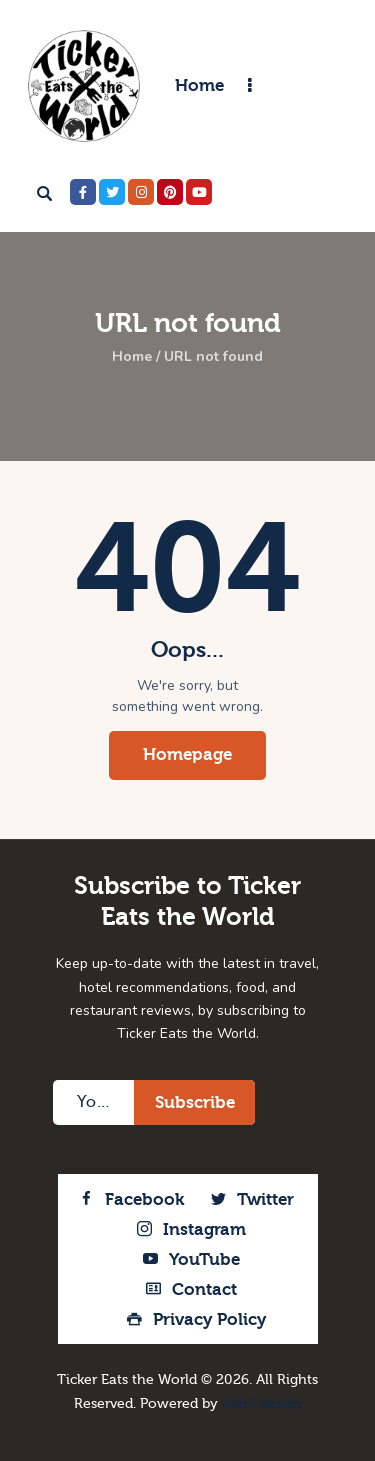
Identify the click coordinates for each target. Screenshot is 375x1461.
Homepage (187, 754)
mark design (262, 1404)
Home (132, 357)
